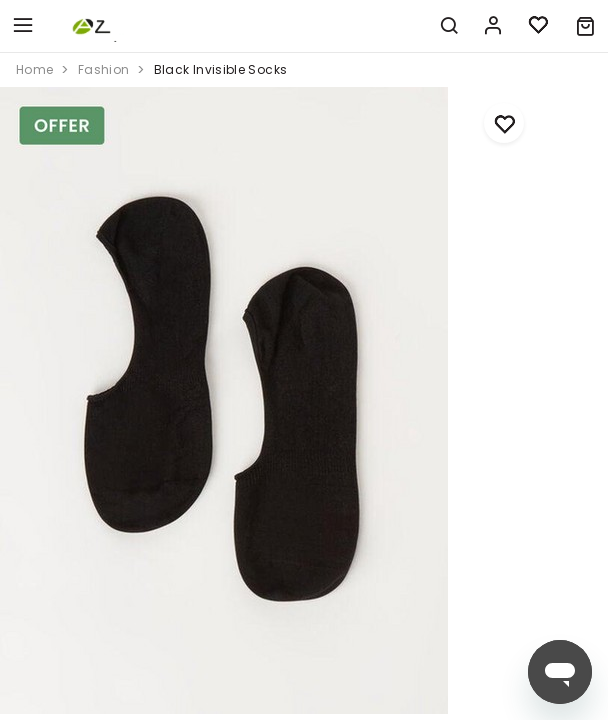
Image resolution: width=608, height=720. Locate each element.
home (34, 69)
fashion (104, 69)
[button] (585, 26)
